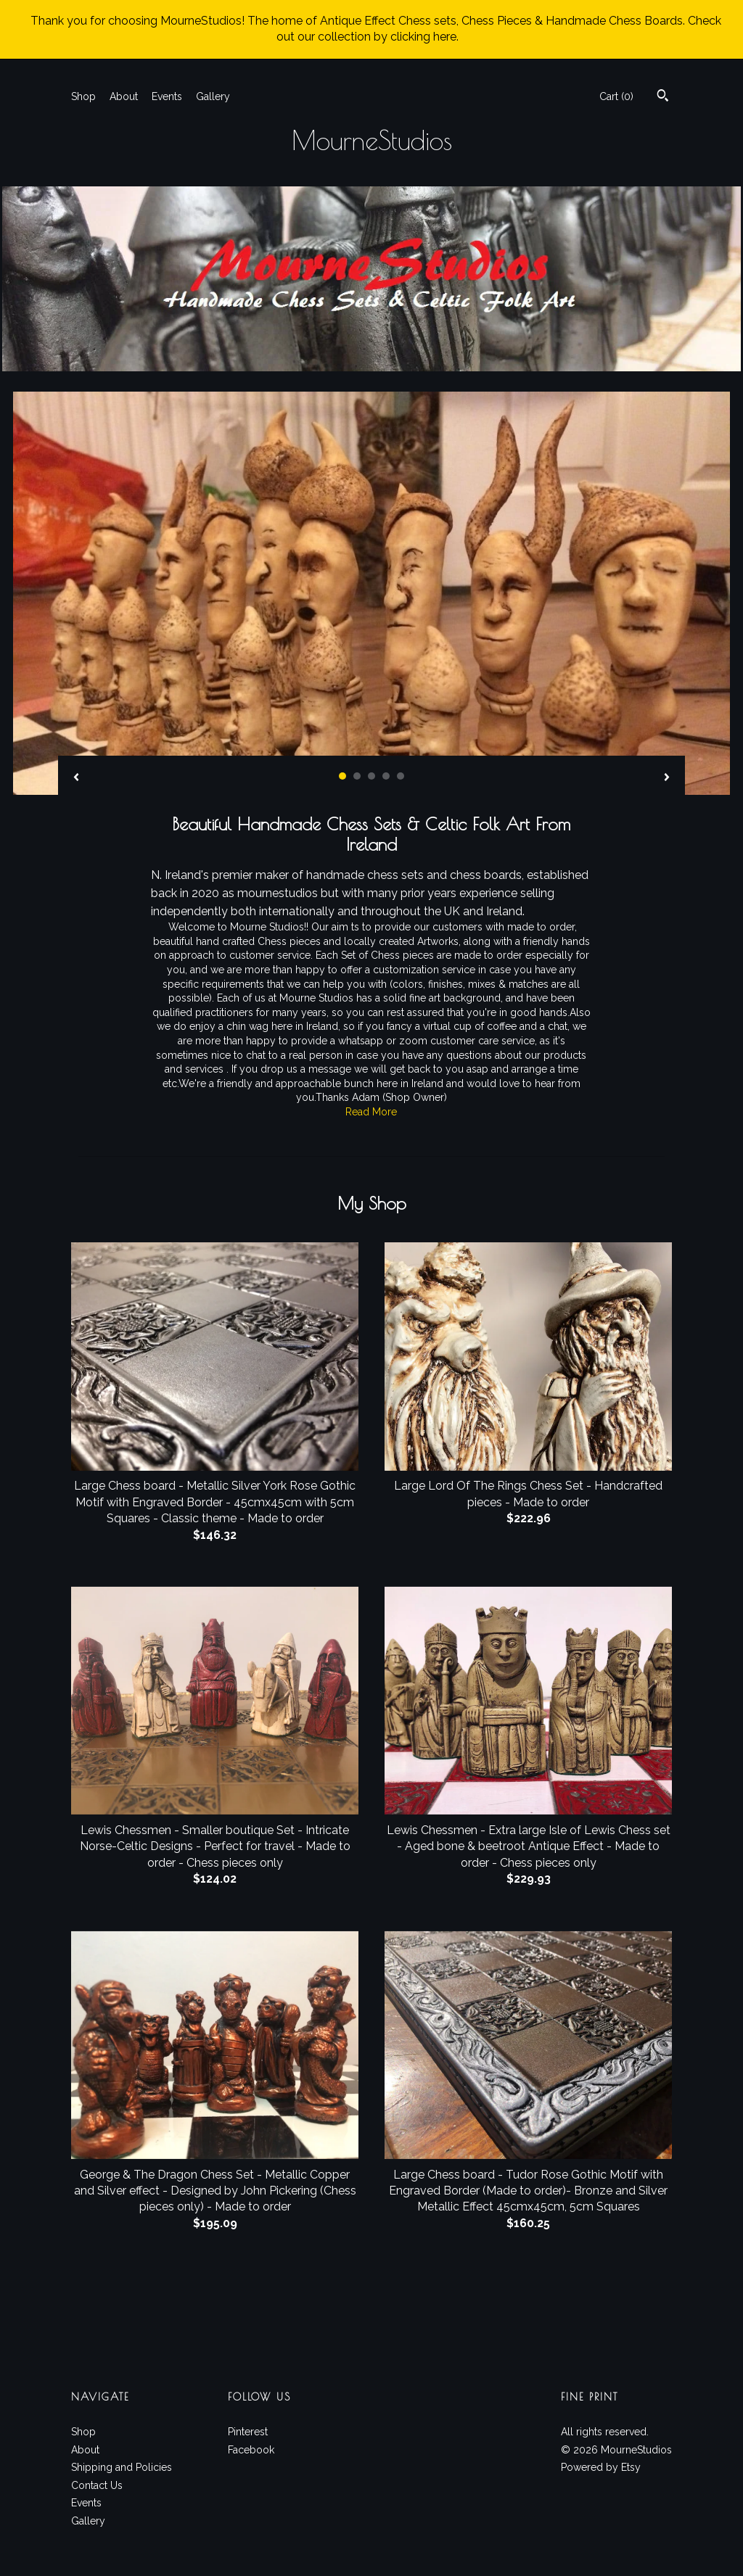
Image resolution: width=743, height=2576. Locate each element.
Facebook (251, 2450)
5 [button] (400, 776)
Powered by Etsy (601, 2467)
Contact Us (97, 2485)
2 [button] (357, 776)
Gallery (213, 96)
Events (167, 96)
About (124, 96)
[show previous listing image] (76, 778)
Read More (371, 1112)
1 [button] (342, 776)
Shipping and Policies (121, 2467)
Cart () (616, 96)
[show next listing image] (666, 778)
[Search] (662, 97)
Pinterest (248, 2431)
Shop (83, 96)
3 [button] (371, 776)
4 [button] (386, 776)
